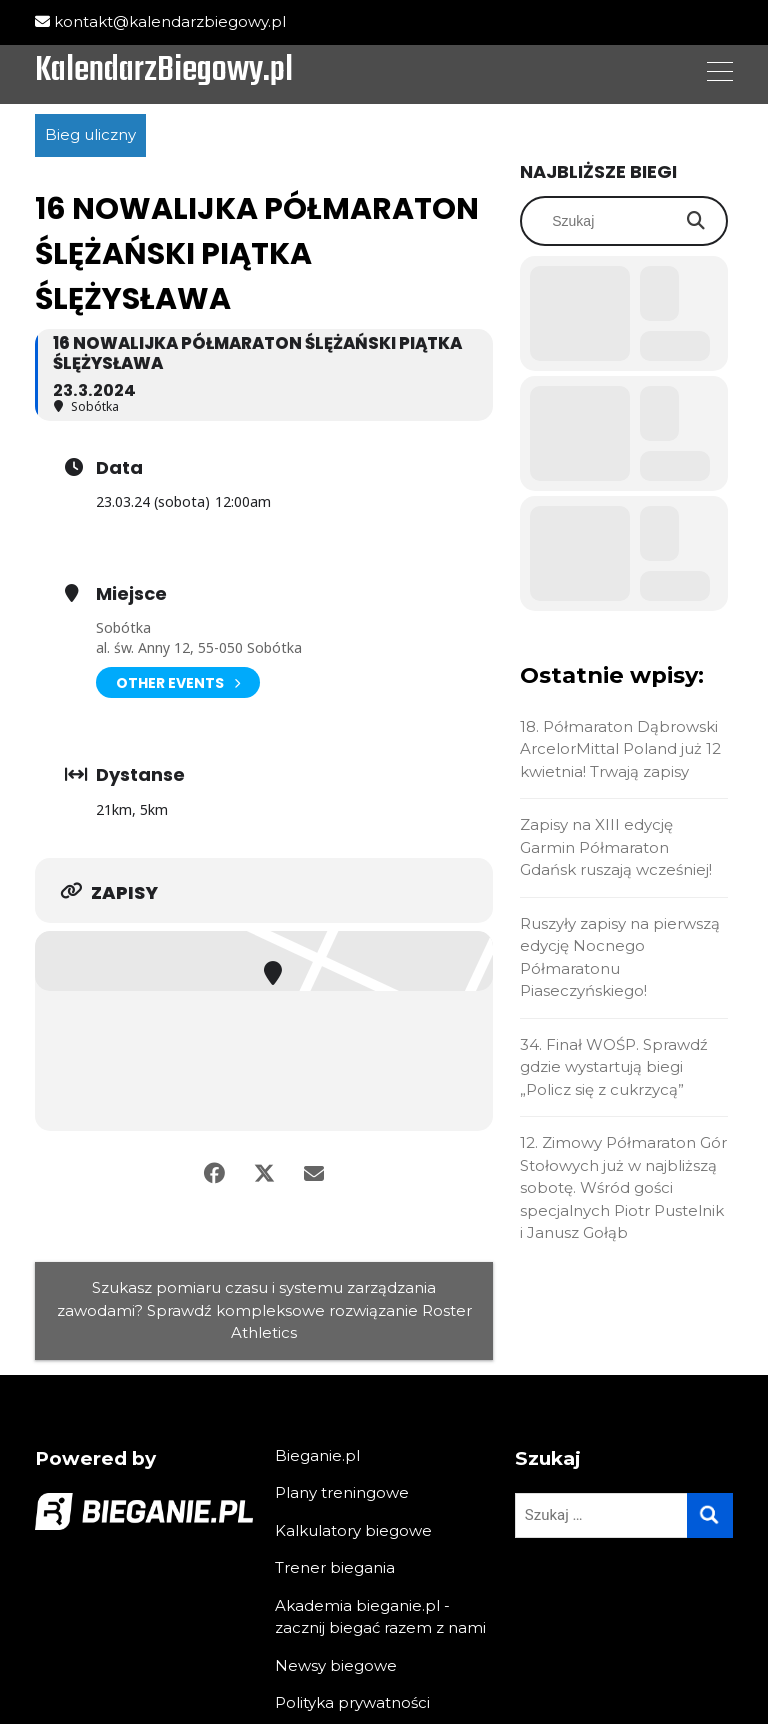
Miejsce (131, 594)
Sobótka (123, 627)
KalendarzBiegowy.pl (164, 72)
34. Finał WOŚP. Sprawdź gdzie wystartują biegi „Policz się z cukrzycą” (614, 1067)
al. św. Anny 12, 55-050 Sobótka (199, 647)
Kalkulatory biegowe (353, 1530)
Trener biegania (335, 1567)
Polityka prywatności (352, 1702)
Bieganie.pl (317, 1455)
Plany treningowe (342, 1492)
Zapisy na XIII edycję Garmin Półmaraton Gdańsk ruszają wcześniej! (616, 847)
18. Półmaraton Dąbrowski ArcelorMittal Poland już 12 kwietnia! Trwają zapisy (620, 749)
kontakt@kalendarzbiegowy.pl (160, 21)
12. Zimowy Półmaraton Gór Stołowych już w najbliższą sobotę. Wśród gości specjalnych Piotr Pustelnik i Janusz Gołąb (623, 1187)
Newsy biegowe (336, 1665)
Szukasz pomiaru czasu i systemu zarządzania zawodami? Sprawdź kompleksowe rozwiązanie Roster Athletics (264, 1310)
